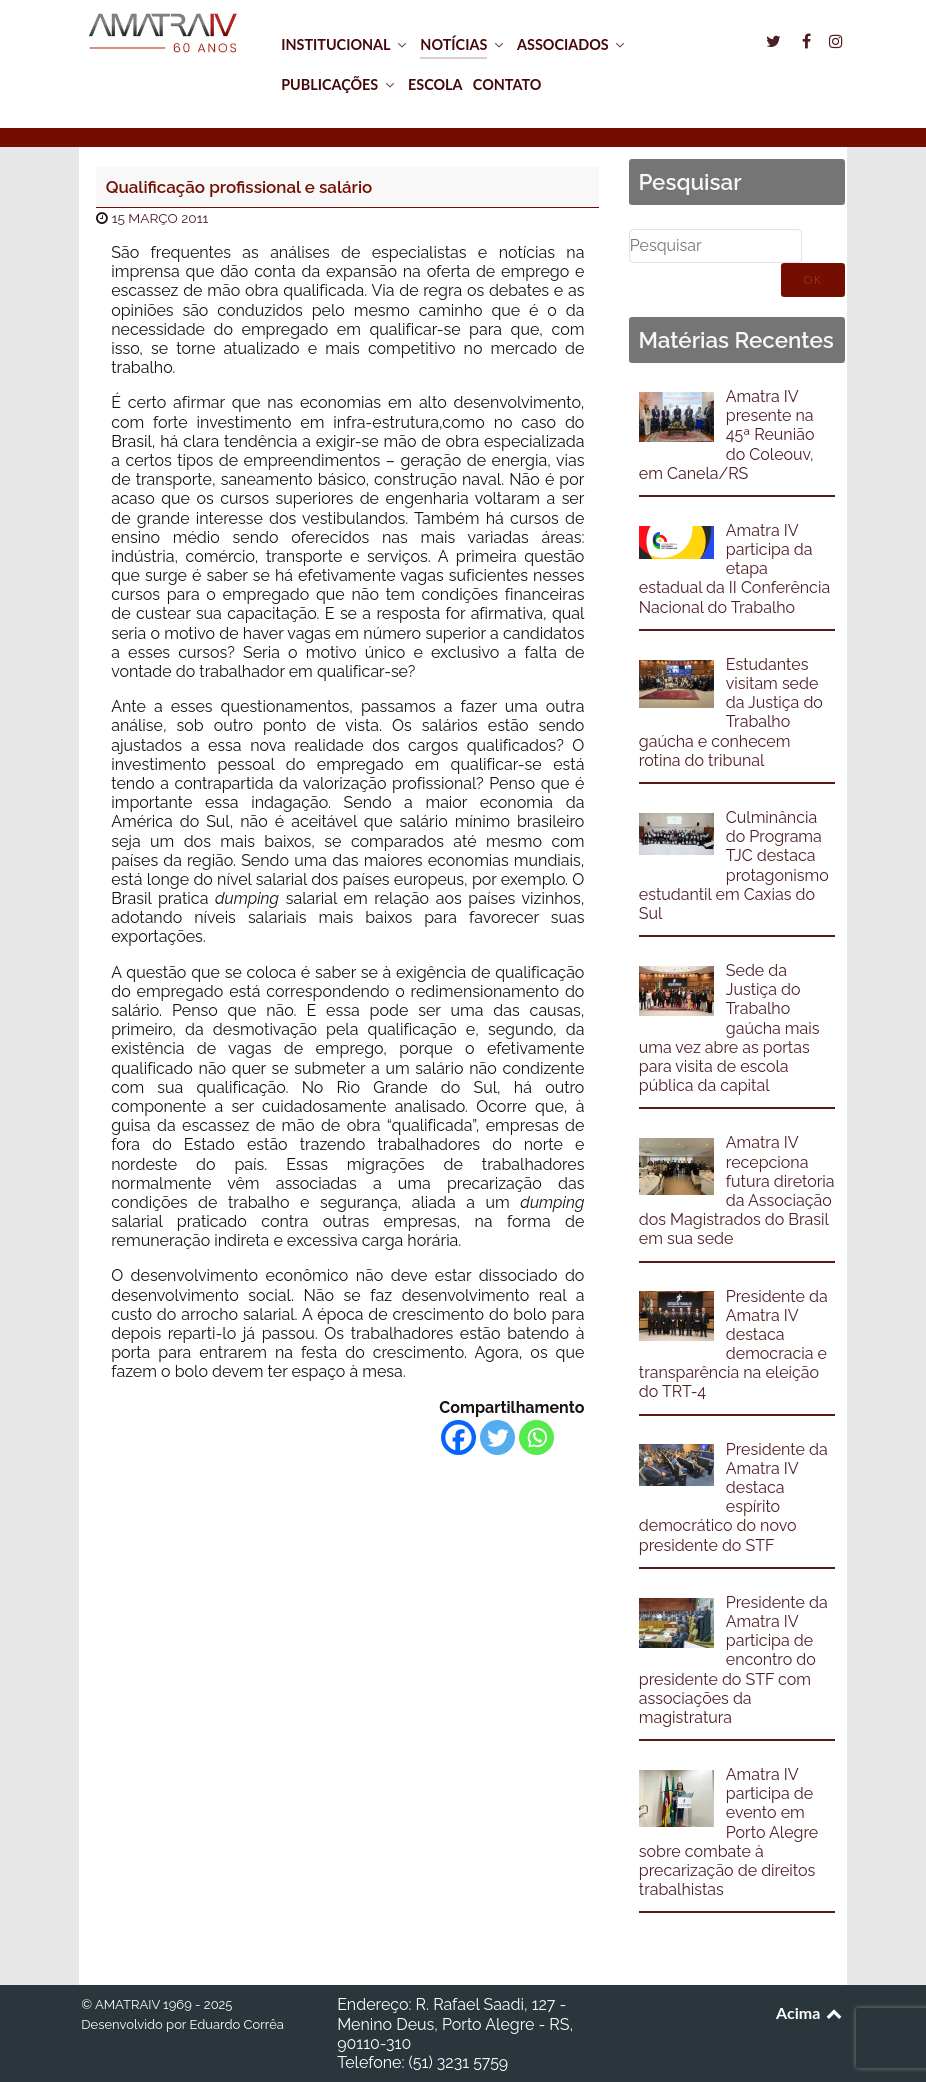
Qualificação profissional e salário (239, 187)
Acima (810, 2012)
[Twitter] (497, 1437)
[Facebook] (458, 1437)
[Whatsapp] (536, 1437)
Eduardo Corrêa (236, 2024)
